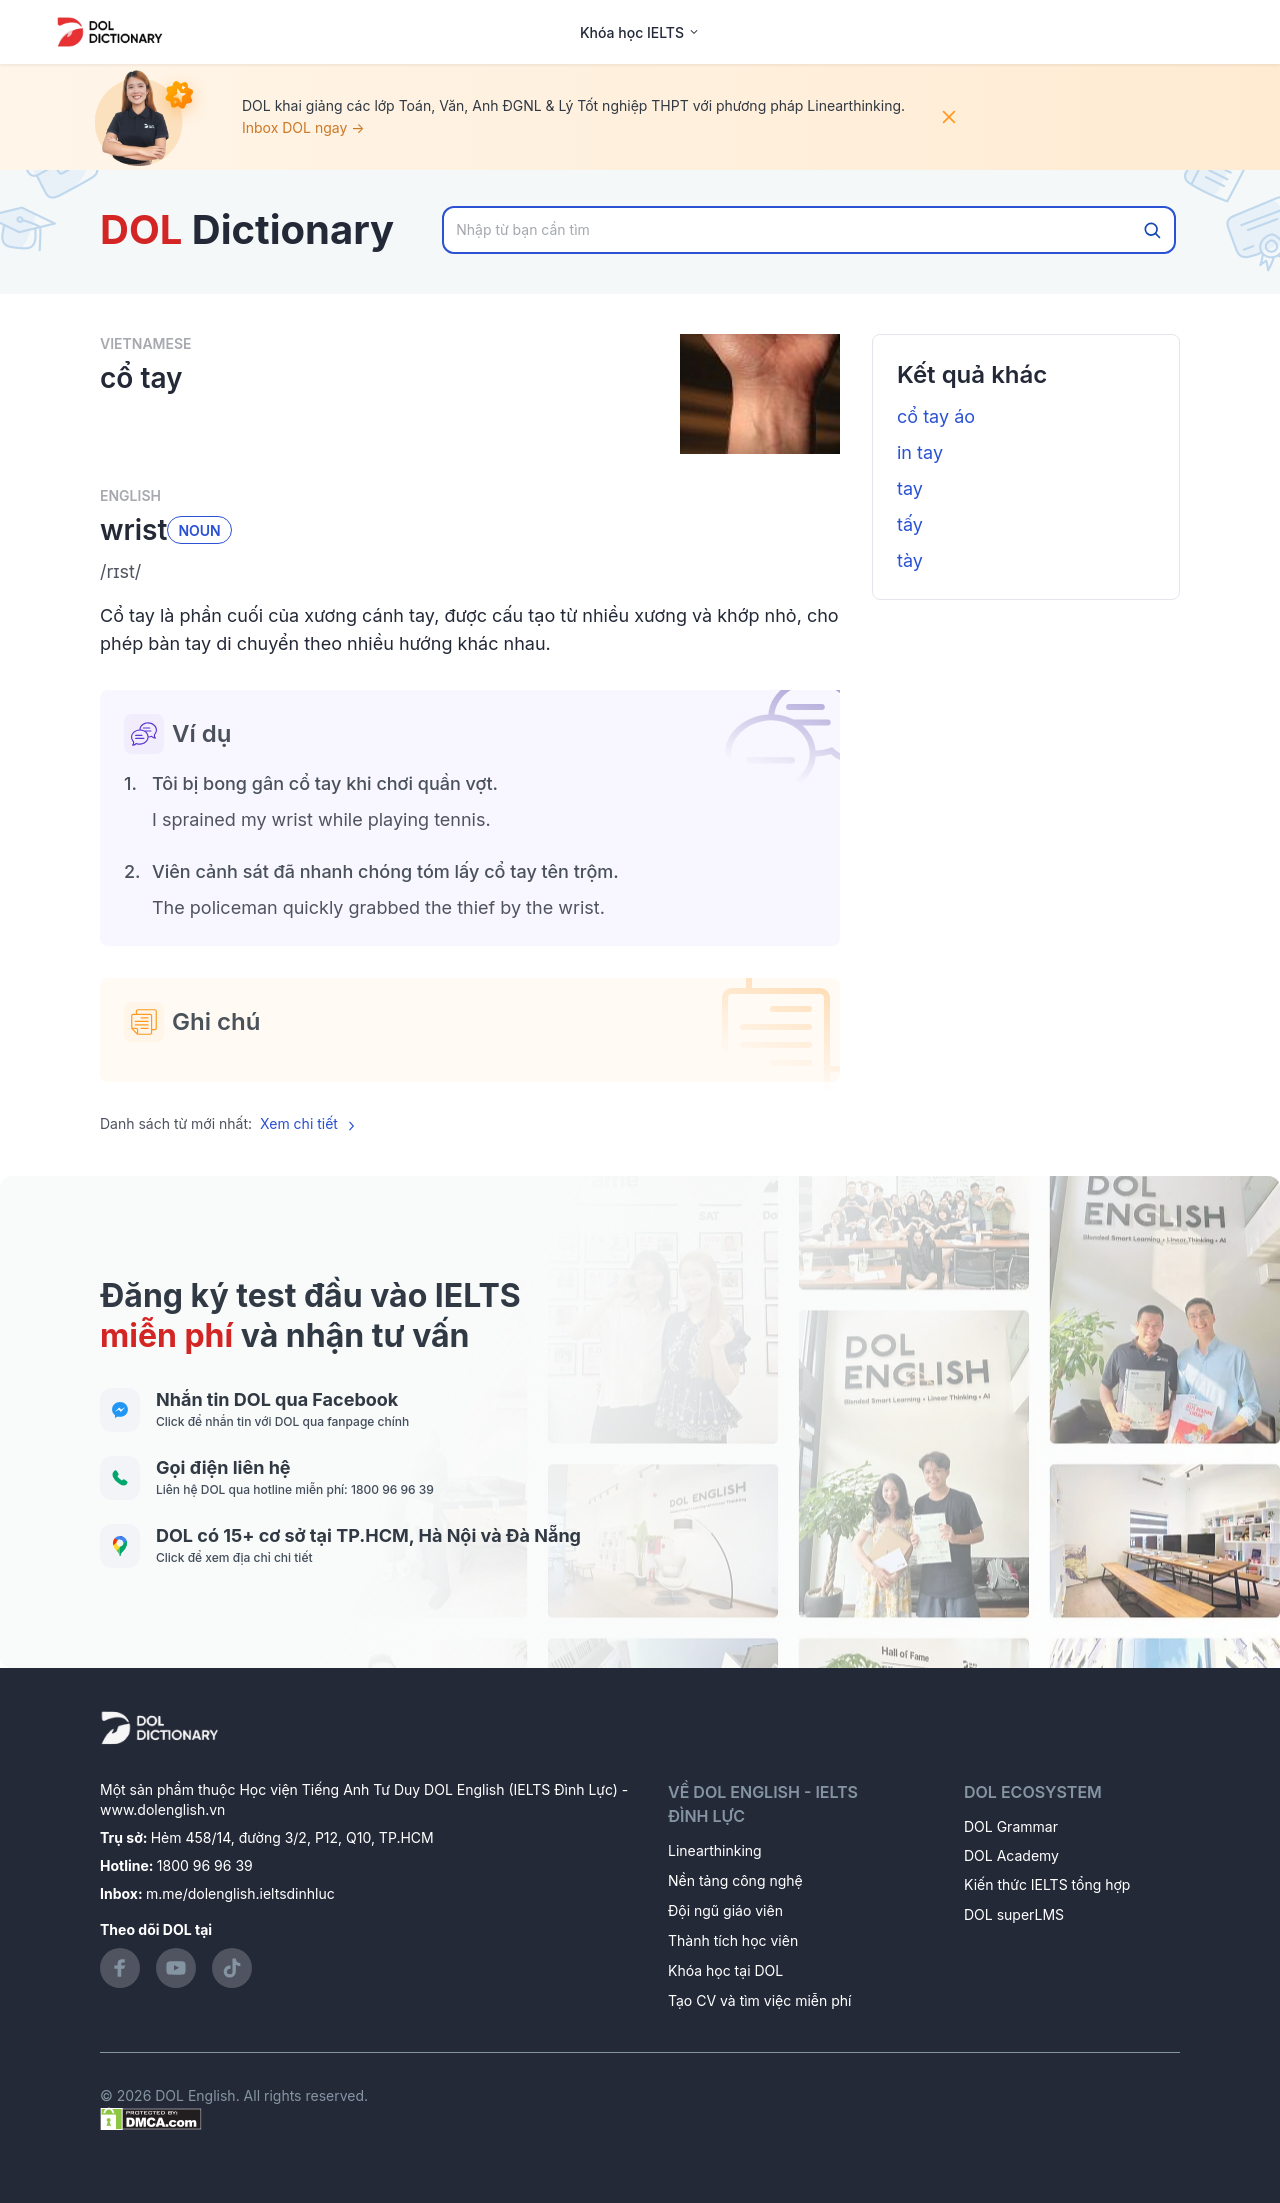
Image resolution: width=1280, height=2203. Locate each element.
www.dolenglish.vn (162, 1809)
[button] (470, 572)
